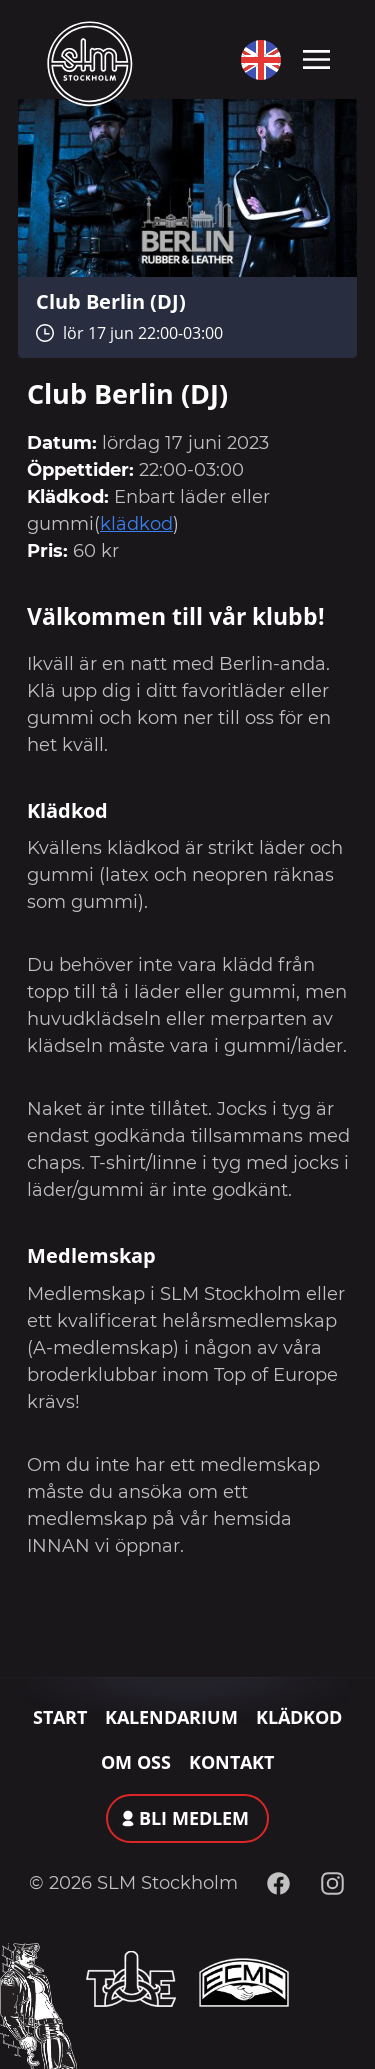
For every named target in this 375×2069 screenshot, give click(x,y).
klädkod (136, 524)
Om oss (136, 1762)
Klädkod (299, 1717)
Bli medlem (194, 1818)
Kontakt (231, 1762)
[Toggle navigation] (316, 58)
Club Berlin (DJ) (111, 301)
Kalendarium (171, 1717)
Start (60, 1717)
